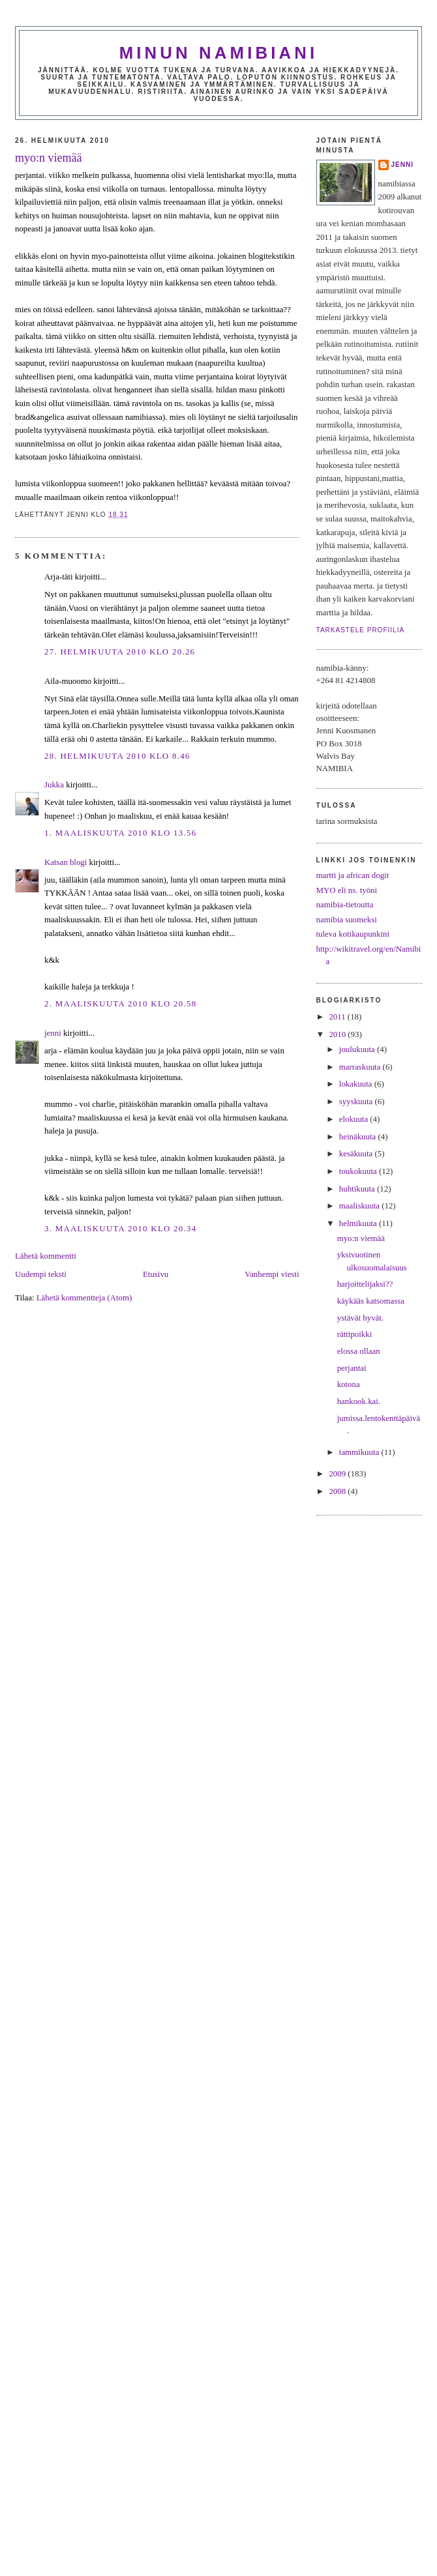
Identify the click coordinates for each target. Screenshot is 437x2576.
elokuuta (354, 1119)
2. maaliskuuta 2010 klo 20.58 (120, 1003)
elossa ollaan (358, 1351)
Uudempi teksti (41, 1274)
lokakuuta (356, 1084)
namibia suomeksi (346, 919)
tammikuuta (360, 1452)
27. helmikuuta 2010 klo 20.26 (119, 651)
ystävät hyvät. (360, 1318)
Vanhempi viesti (272, 1274)
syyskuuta (357, 1101)
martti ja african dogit (352, 875)
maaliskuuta (360, 1205)
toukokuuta (359, 1171)
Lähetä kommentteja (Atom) (84, 1297)
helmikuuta (359, 1223)
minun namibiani (218, 53)
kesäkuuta (357, 1153)
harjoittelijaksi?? (365, 1284)
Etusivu (155, 1274)
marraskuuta (361, 1067)
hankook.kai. (358, 1401)
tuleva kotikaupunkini (353, 934)
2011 (338, 1016)
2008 (338, 1491)
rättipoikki (354, 1334)
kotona (348, 1384)
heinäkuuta (358, 1136)
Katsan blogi (65, 862)
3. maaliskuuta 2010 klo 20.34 (120, 1228)
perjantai (352, 1368)
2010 (338, 1034)
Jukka (54, 784)
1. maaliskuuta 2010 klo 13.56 (120, 833)
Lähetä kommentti (45, 1256)
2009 (338, 1473)
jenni (52, 1033)
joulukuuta (358, 1049)
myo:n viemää (48, 157)
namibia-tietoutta (345, 904)
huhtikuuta (358, 1188)
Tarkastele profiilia (360, 630)
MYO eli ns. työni (347, 890)
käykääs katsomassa (370, 1301)
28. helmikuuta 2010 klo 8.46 (117, 756)
